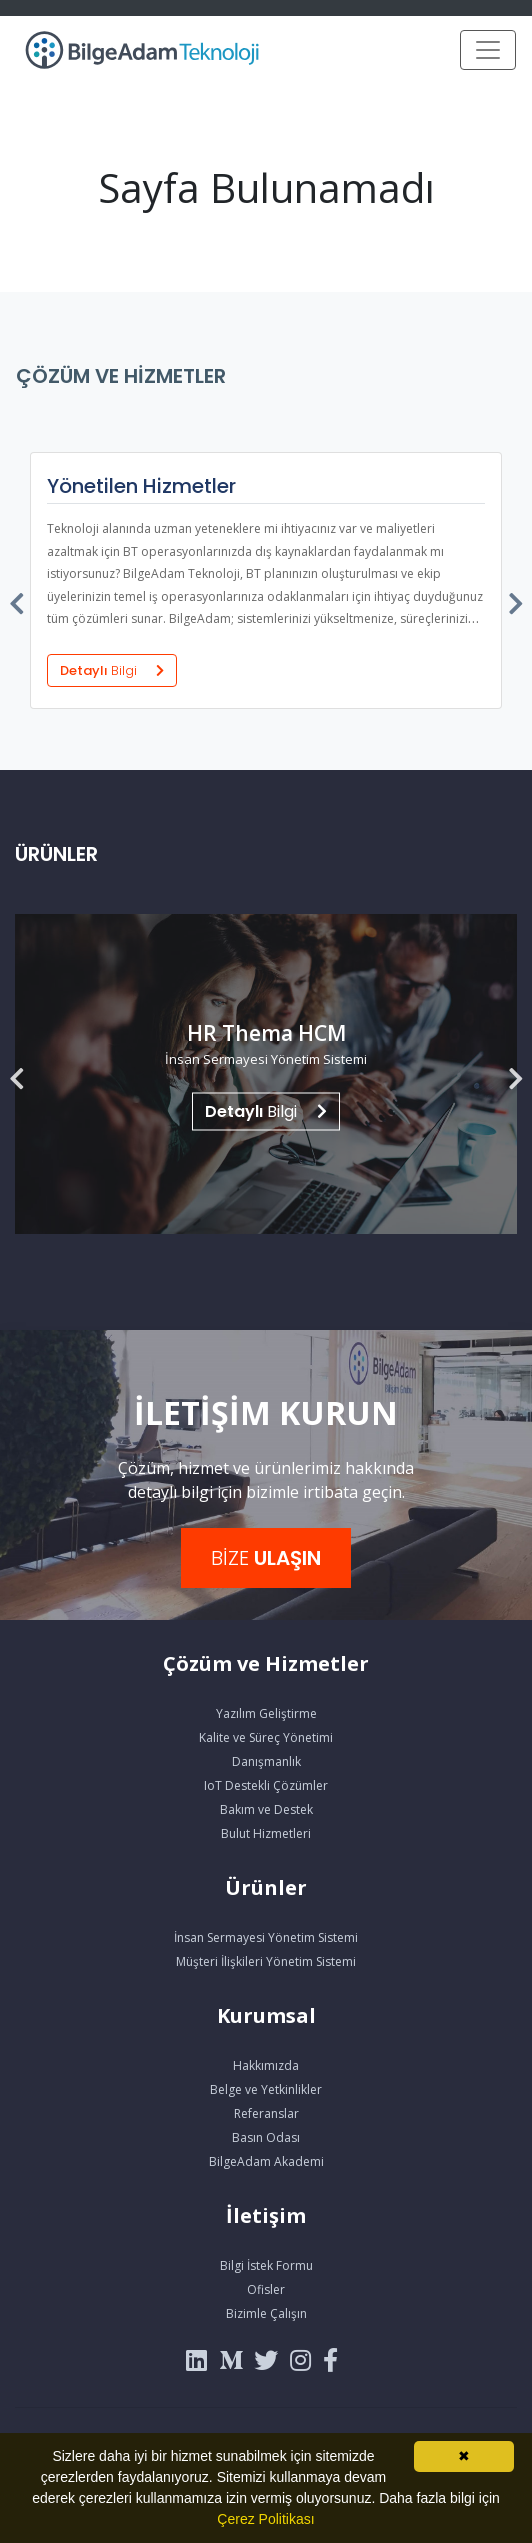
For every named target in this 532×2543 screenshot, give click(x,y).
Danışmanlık (266, 1761)
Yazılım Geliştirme (266, 1713)
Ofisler (266, 2289)
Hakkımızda (266, 2065)
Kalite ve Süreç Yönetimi (266, 1737)
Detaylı (112, 670)
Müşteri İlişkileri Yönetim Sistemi (266, 1961)
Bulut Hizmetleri (266, 1833)
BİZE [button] (266, 1558)
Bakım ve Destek (266, 1809)
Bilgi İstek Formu (266, 2265)
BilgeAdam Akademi (266, 2161)
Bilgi (266, 1111)
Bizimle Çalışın (266, 2313)
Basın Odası (266, 2137)
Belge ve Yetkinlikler (266, 2089)
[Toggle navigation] (488, 50)
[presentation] (18, 599)
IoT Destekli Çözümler (266, 1785)
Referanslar (266, 2113)
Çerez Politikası (265, 2519)
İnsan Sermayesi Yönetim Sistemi (266, 1937)
